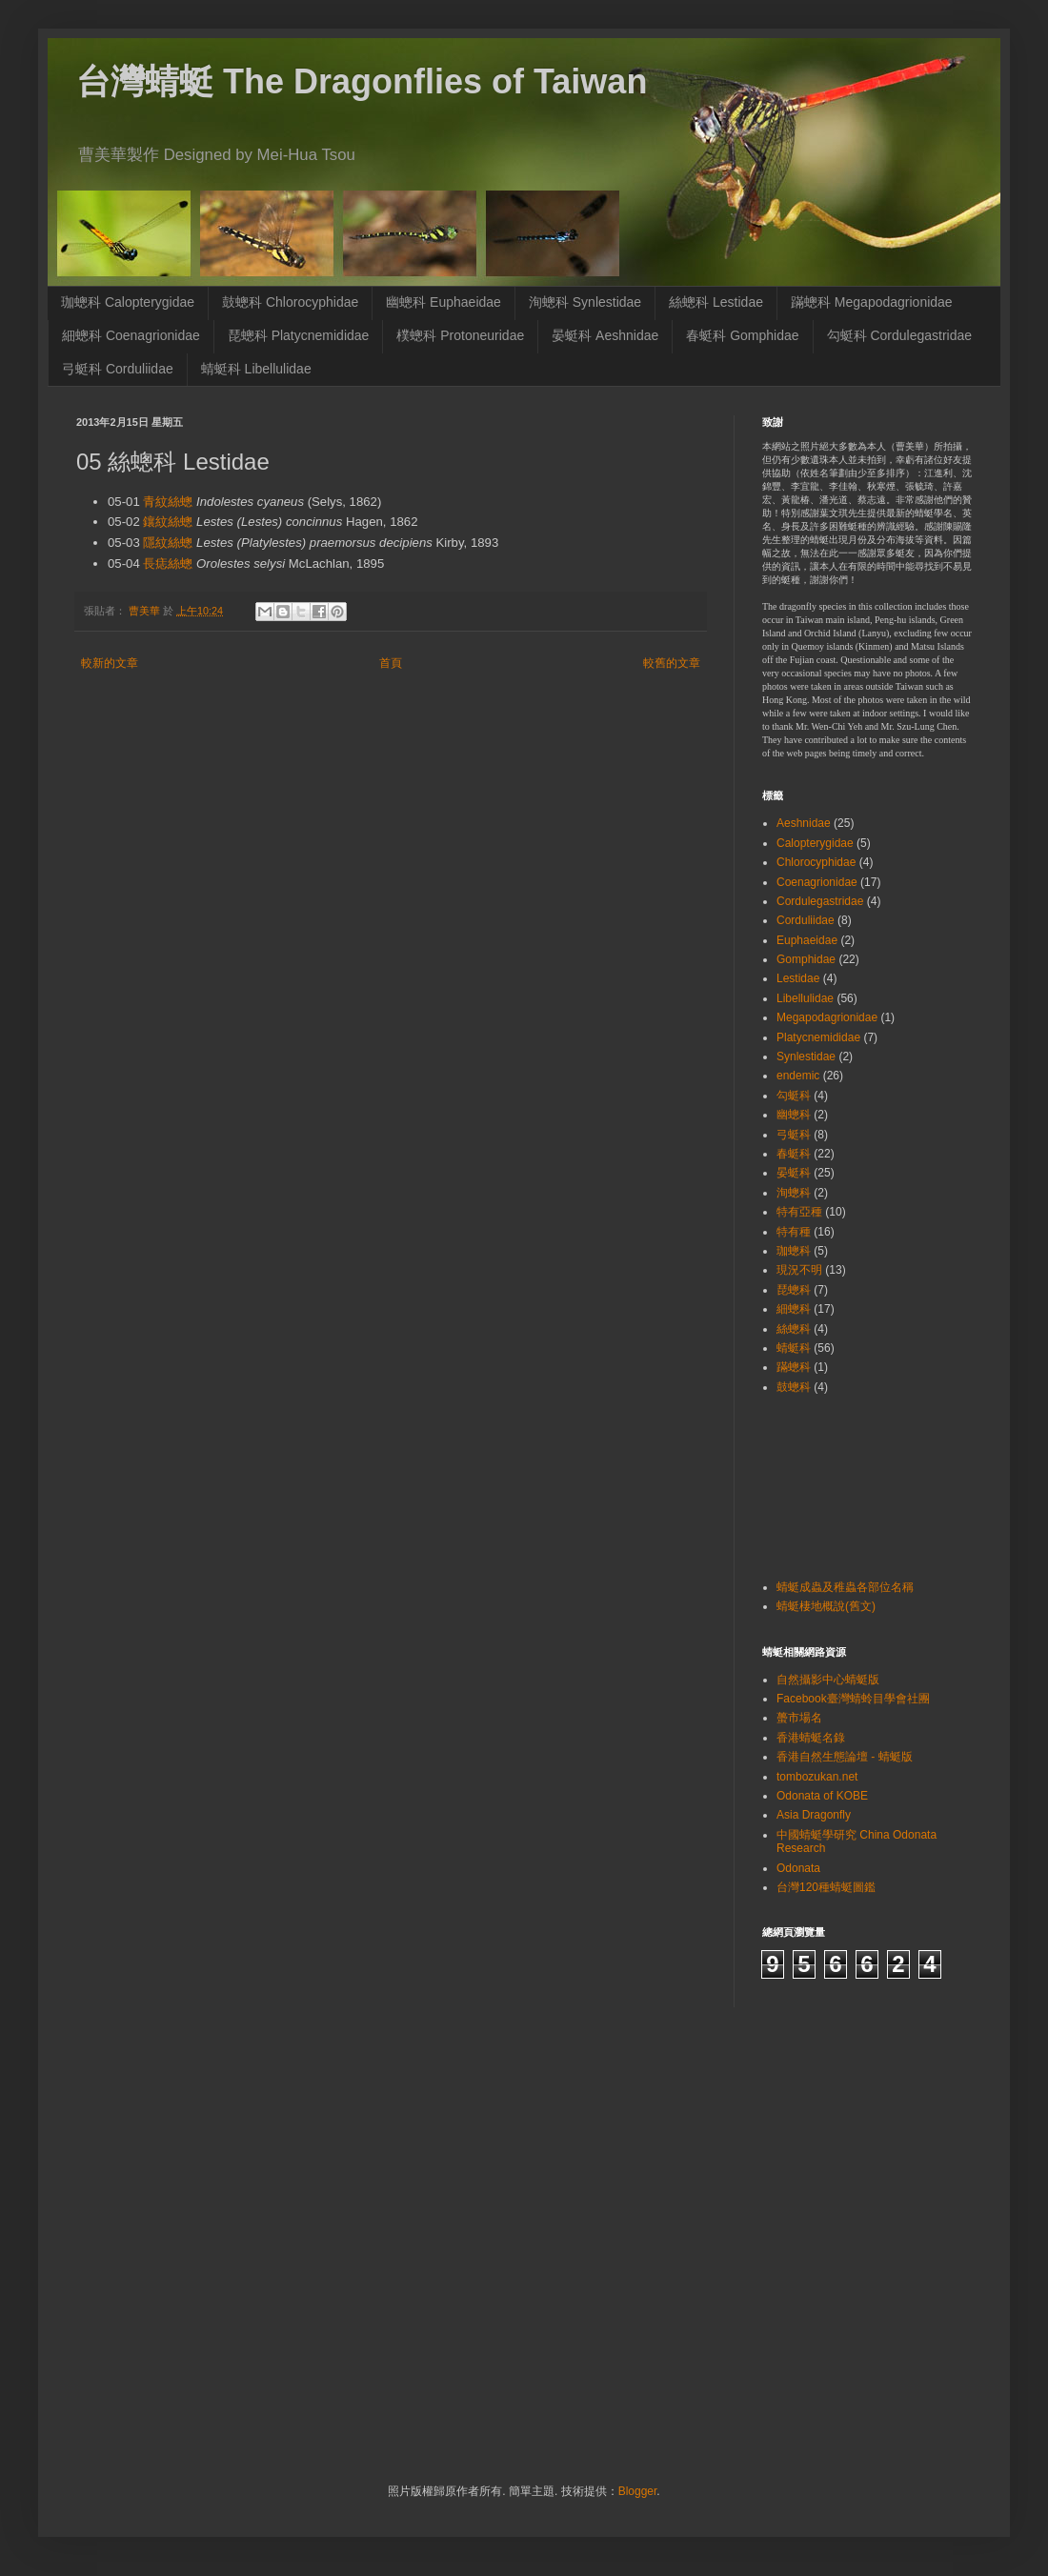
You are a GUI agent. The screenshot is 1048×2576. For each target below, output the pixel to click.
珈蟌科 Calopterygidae (127, 302)
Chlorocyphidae (816, 862)
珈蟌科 (793, 1251)
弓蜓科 (793, 1134)
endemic (797, 1075)
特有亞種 (799, 1211)
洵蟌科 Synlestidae (585, 302)
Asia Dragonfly (813, 1814)
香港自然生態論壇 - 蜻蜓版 (844, 1756)
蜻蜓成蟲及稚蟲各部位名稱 (845, 1587)
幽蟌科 (793, 1114)
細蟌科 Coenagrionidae (131, 335)
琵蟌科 (793, 1290)
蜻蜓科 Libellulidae (256, 368)
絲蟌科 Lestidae (716, 302)
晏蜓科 (793, 1172)
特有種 (793, 1231)
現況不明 (799, 1270)
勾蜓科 (793, 1095)
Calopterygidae (815, 843)
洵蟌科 (793, 1192)
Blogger (637, 2491)
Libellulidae (805, 998)
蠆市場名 (799, 1717)
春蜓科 (793, 1153)
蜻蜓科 (793, 1348)
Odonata (798, 1868)
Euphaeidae (806, 940)
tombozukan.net (816, 1776)
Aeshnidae (803, 823)
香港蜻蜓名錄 (810, 1737)
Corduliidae (805, 920)
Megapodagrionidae (826, 1017)
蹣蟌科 (793, 1367)
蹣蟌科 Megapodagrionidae (872, 302)
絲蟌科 (793, 1329)
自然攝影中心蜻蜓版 (827, 1679)
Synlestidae (806, 1056)
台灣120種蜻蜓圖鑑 (826, 1887)
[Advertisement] (821, 1484)
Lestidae (797, 978)
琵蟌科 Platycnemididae (299, 335)
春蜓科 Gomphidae (742, 335)
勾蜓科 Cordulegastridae (900, 335)
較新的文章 (109, 663)
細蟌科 (793, 1309)
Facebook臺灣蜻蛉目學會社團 (853, 1698)
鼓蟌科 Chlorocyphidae (290, 302)
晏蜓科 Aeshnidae (605, 335)
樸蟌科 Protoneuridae (460, 335)
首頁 (390, 663)
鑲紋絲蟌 (167, 521)
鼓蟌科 (793, 1387)
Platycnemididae (818, 1037)
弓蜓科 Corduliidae (117, 368)
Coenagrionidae (816, 882)
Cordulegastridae (819, 901)
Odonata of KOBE (822, 1795)
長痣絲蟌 (167, 563)
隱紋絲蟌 (167, 542)
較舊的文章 (671, 663)
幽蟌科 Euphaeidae (443, 302)
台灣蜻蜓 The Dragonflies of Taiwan (361, 81)
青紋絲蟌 (167, 501)
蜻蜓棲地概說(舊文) (826, 1606)
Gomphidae (806, 959)
